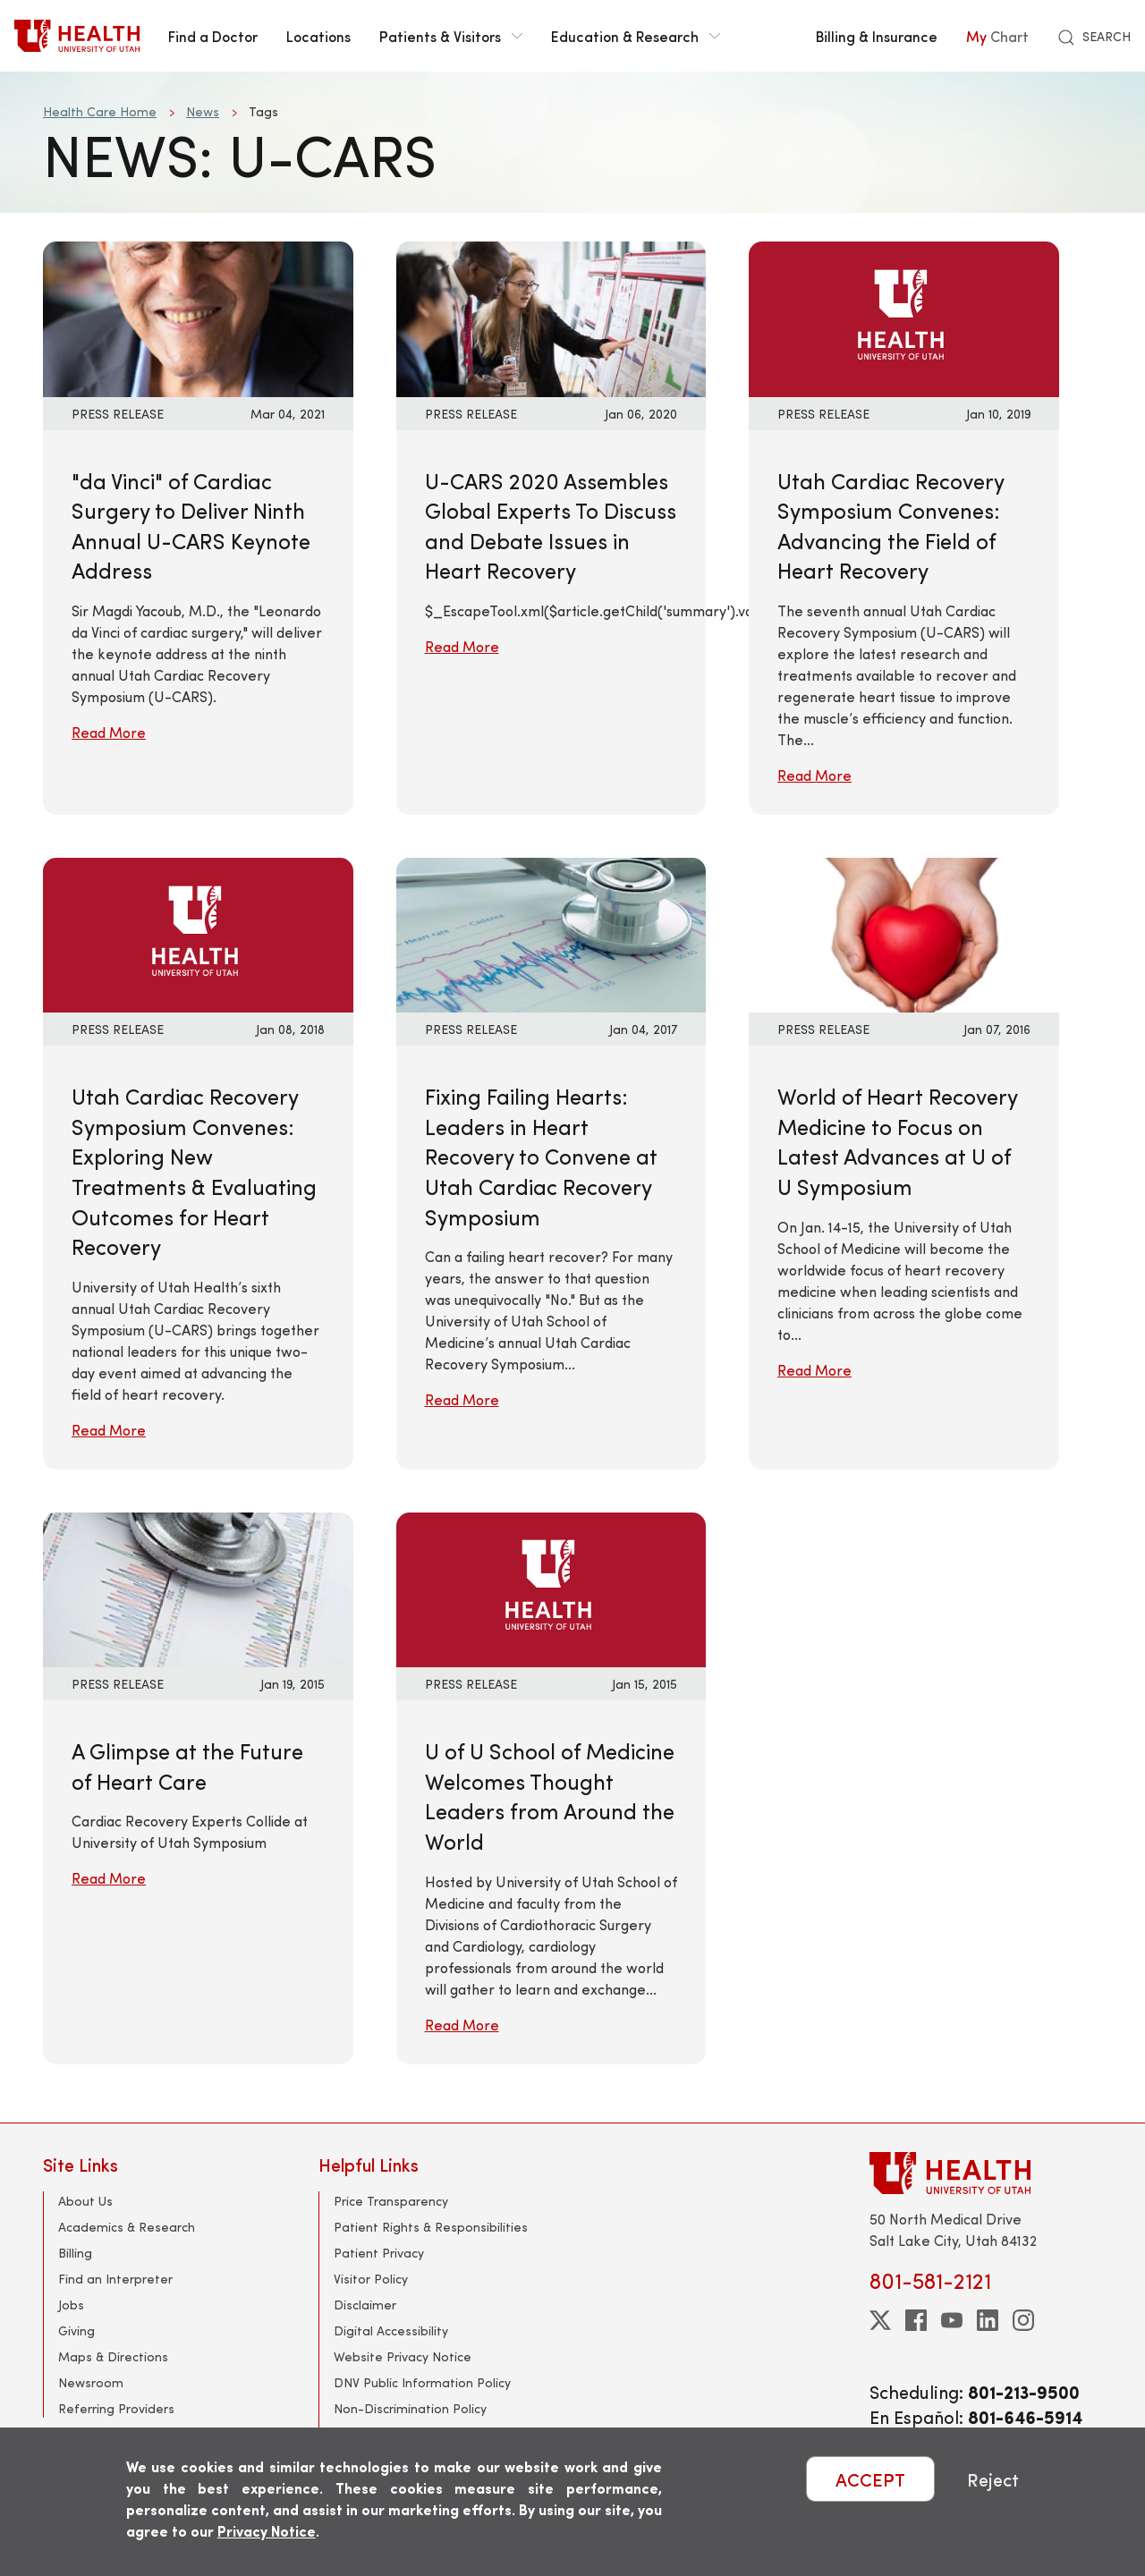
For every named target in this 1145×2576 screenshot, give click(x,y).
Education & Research (635, 36)
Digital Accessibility (391, 2330)
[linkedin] (987, 2320)
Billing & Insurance (876, 36)
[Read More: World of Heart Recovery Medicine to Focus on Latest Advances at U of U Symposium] (904, 932)
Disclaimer (365, 2304)
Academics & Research (126, 2226)
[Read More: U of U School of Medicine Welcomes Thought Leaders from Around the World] (551, 1587)
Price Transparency (391, 2200)
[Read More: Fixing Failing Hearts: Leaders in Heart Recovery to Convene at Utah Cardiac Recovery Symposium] (551, 932)
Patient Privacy (379, 2252)
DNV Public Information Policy (422, 2382)
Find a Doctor (213, 36)
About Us (85, 2200)
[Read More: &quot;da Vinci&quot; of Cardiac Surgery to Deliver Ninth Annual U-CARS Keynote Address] (198, 317)
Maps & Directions (113, 2356)
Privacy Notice (266, 2531)
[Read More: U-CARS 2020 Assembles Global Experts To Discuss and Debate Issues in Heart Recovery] (551, 317)
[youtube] (952, 2320)
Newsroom (90, 2382)
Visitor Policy (371, 2278)
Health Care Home (100, 111)
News (202, 111)
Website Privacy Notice (402, 2356)
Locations (318, 36)
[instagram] (1023, 2320)
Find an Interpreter (115, 2278)
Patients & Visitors (450, 36)
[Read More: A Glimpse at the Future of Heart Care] (198, 1587)
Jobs (71, 2304)
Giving (76, 2330)
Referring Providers (116, 2408)
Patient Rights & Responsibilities (431, 2226)
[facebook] (916, 2320)
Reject (993, 2479)
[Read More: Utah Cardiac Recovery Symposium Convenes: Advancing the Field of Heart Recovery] (904, 317)
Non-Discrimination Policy (410, 2408)
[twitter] (880, 2320)
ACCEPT (870, 2479)
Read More (109, 732)
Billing (75, 2252)
